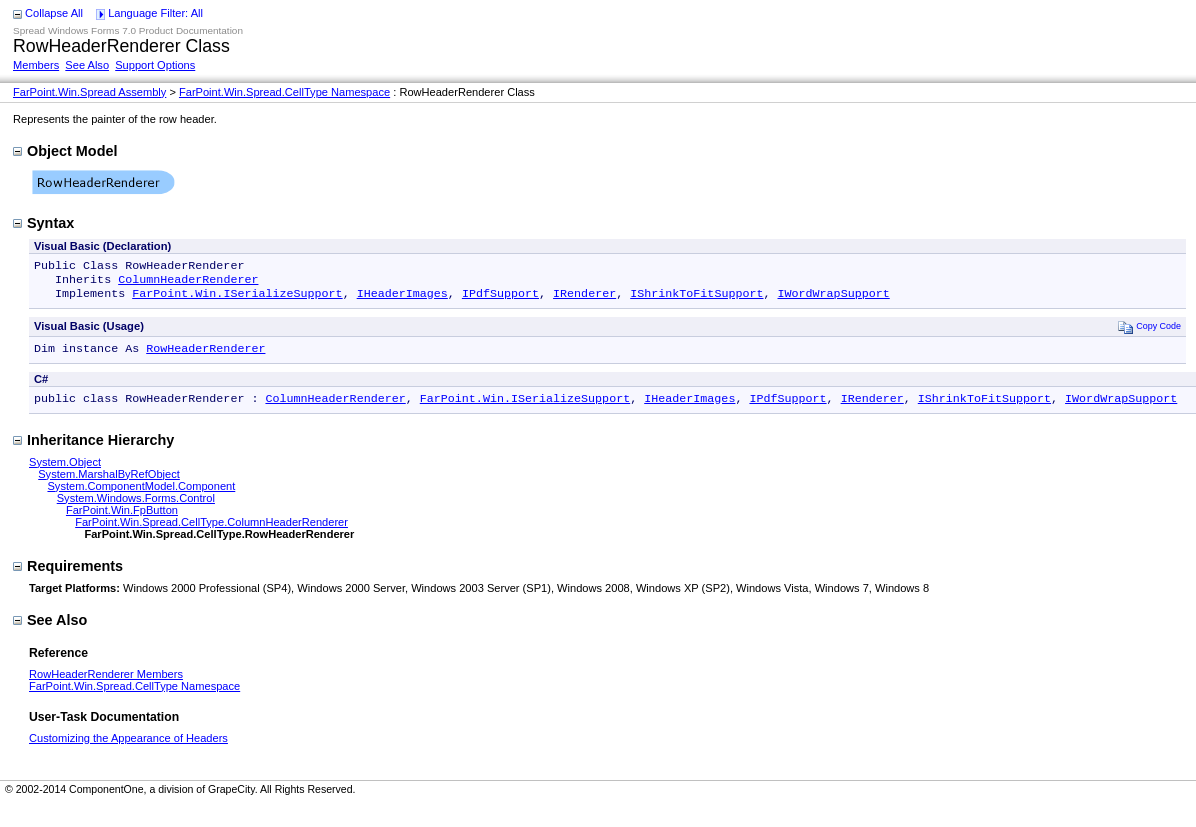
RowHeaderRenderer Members (106, 684)
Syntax (43, 223)
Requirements (68, 576)
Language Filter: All (155, 13)
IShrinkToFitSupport (696, 299)
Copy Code (1149, 332)
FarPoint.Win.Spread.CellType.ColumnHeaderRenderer (211, 532)
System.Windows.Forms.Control (136, 508)
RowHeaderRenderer (205, 356)
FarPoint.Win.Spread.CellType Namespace (284, 92)
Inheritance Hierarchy (93, 450)
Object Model (65, 151)
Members (36, 65)
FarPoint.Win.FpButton (122, 520)
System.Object (65, 472)
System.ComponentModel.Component (141, 496)
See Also (87, 65)
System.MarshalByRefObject (109, 484)
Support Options (155, 65)
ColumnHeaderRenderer (188, 283)
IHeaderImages (402, 299)
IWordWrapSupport (833, 299)
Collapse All (54, 13)
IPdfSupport (500, 299)
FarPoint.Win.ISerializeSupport (237, 299)
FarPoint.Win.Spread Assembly (89, 92)
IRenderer (584, 299)
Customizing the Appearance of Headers (128, 748)
